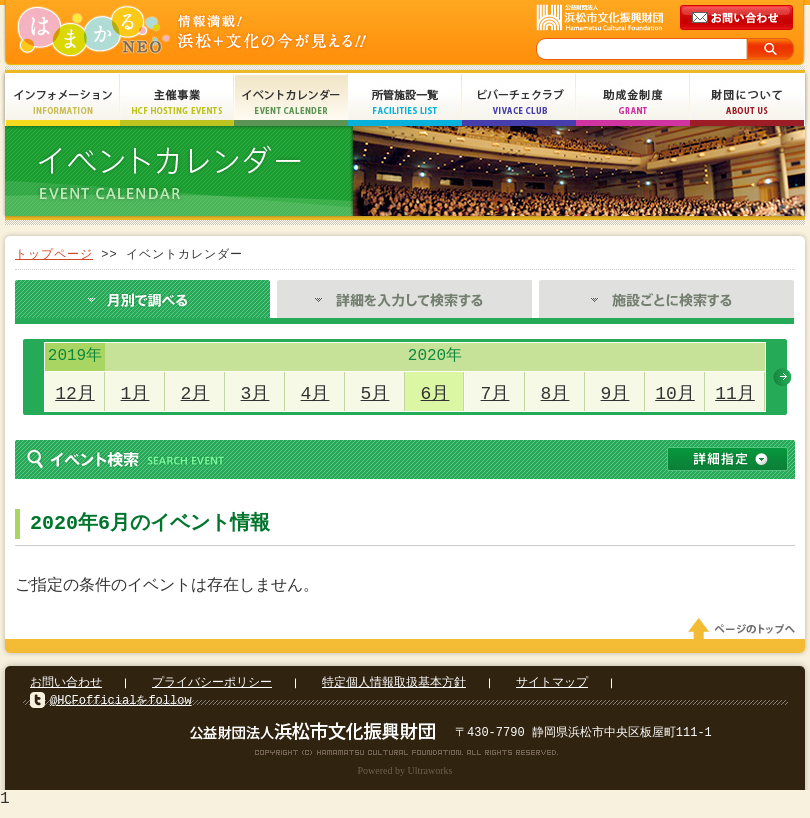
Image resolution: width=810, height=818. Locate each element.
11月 (735, 394)
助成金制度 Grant (633, 102)
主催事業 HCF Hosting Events (177, 102)
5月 (375, 394)
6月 (435, 394)
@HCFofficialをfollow (121, 706)
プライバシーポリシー (212, 688)
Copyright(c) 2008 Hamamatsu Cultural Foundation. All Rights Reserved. (405, 758)
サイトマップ (552, 688)
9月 (615, 394)
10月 (675, 394)
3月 (255, 394)
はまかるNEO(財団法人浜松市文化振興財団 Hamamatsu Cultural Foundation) (235, 32)
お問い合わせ (66, 688)
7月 (495, 394)
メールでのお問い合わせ (738, 18)
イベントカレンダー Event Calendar (291, 102)
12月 (75, 394)
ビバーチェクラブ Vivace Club (519, 102)
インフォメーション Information (63, 102)
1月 (135, 394)
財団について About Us (747, 102)
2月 (195, 394)
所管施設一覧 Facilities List (405, 102)
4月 (315, 394)
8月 (555, 394)
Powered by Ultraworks (405, 776)
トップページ (54, 254)
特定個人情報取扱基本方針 (394, 688)
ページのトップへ (745, 635)
